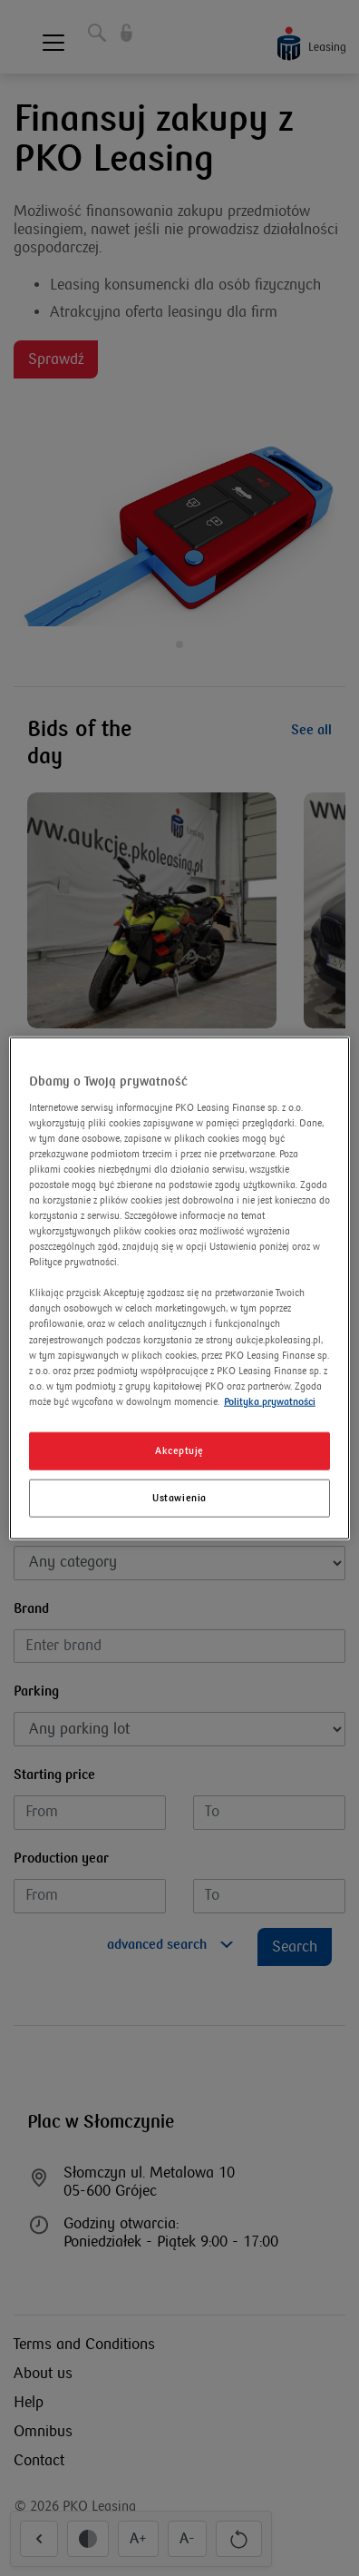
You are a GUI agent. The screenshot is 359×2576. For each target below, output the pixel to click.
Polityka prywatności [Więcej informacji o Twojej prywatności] (269, 1401)
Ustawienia (179, 1497)
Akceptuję (179, 1451)
